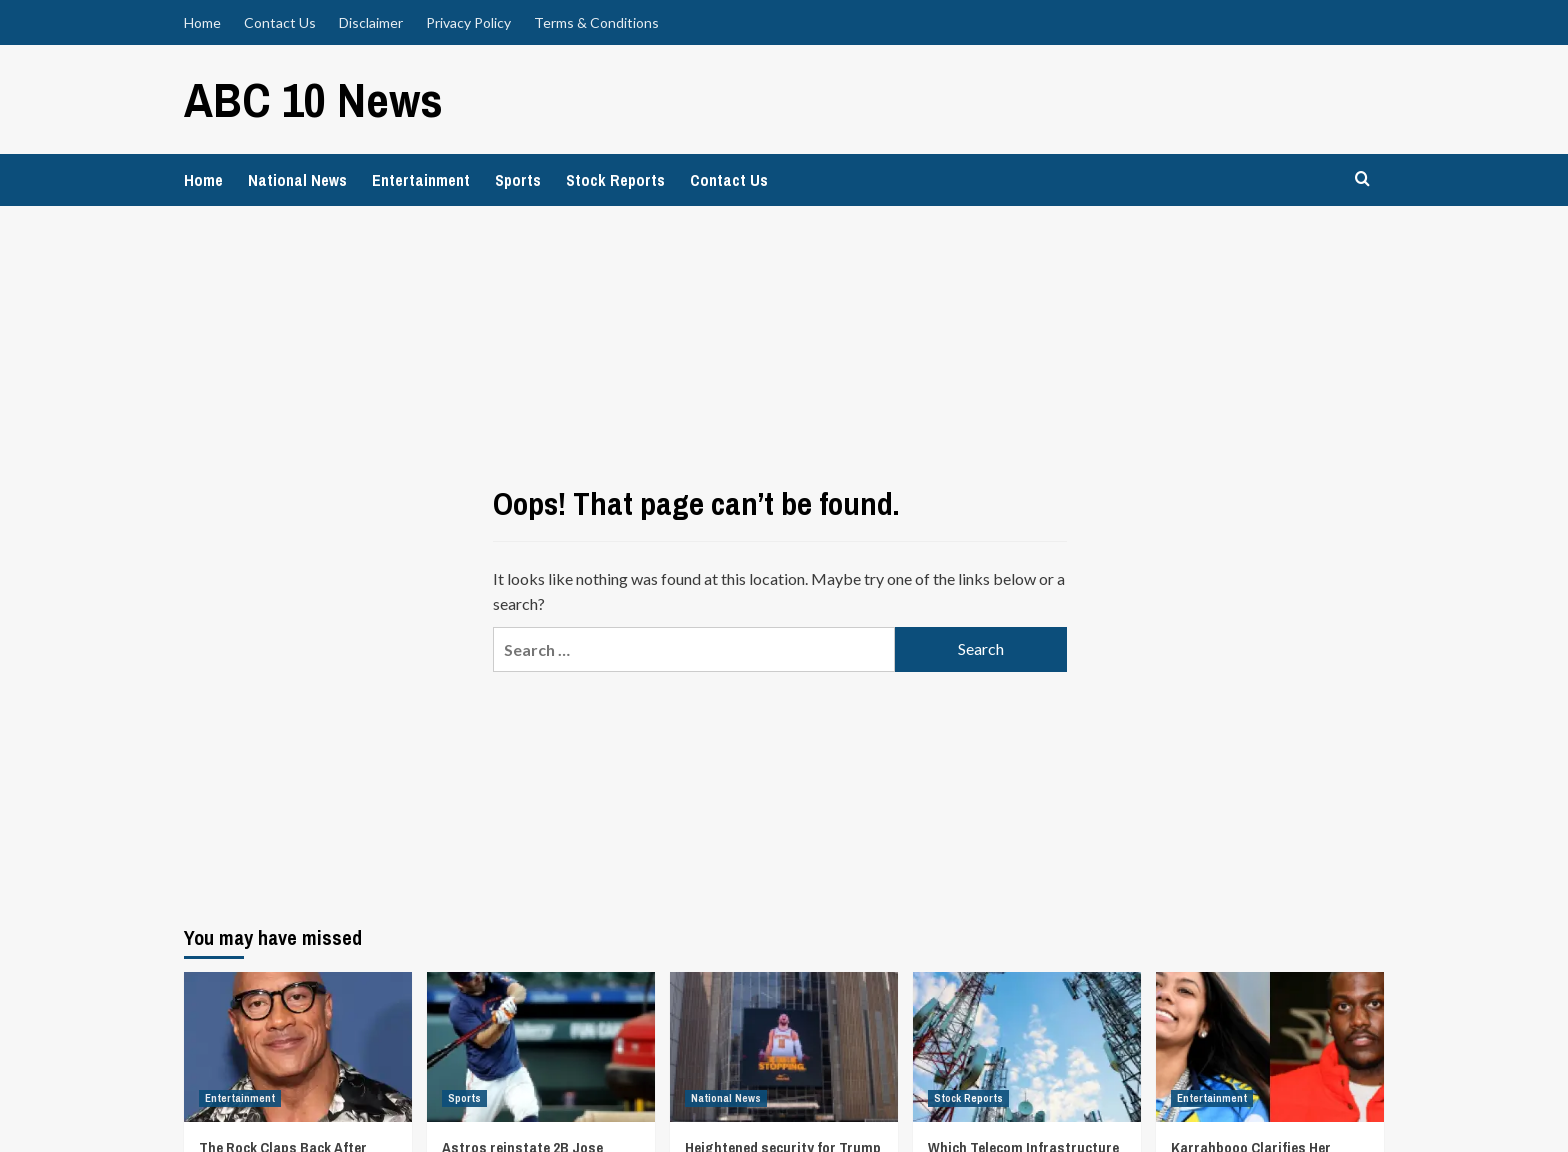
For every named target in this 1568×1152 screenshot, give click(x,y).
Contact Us (280, 22)
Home (202, 22)
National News (297, 179)
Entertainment (421, 179)
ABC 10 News (312, 98)
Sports (518, 179)
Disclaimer (371, 22)
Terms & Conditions (596, 22)
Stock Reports (615, 179)
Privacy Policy (468, 22)
